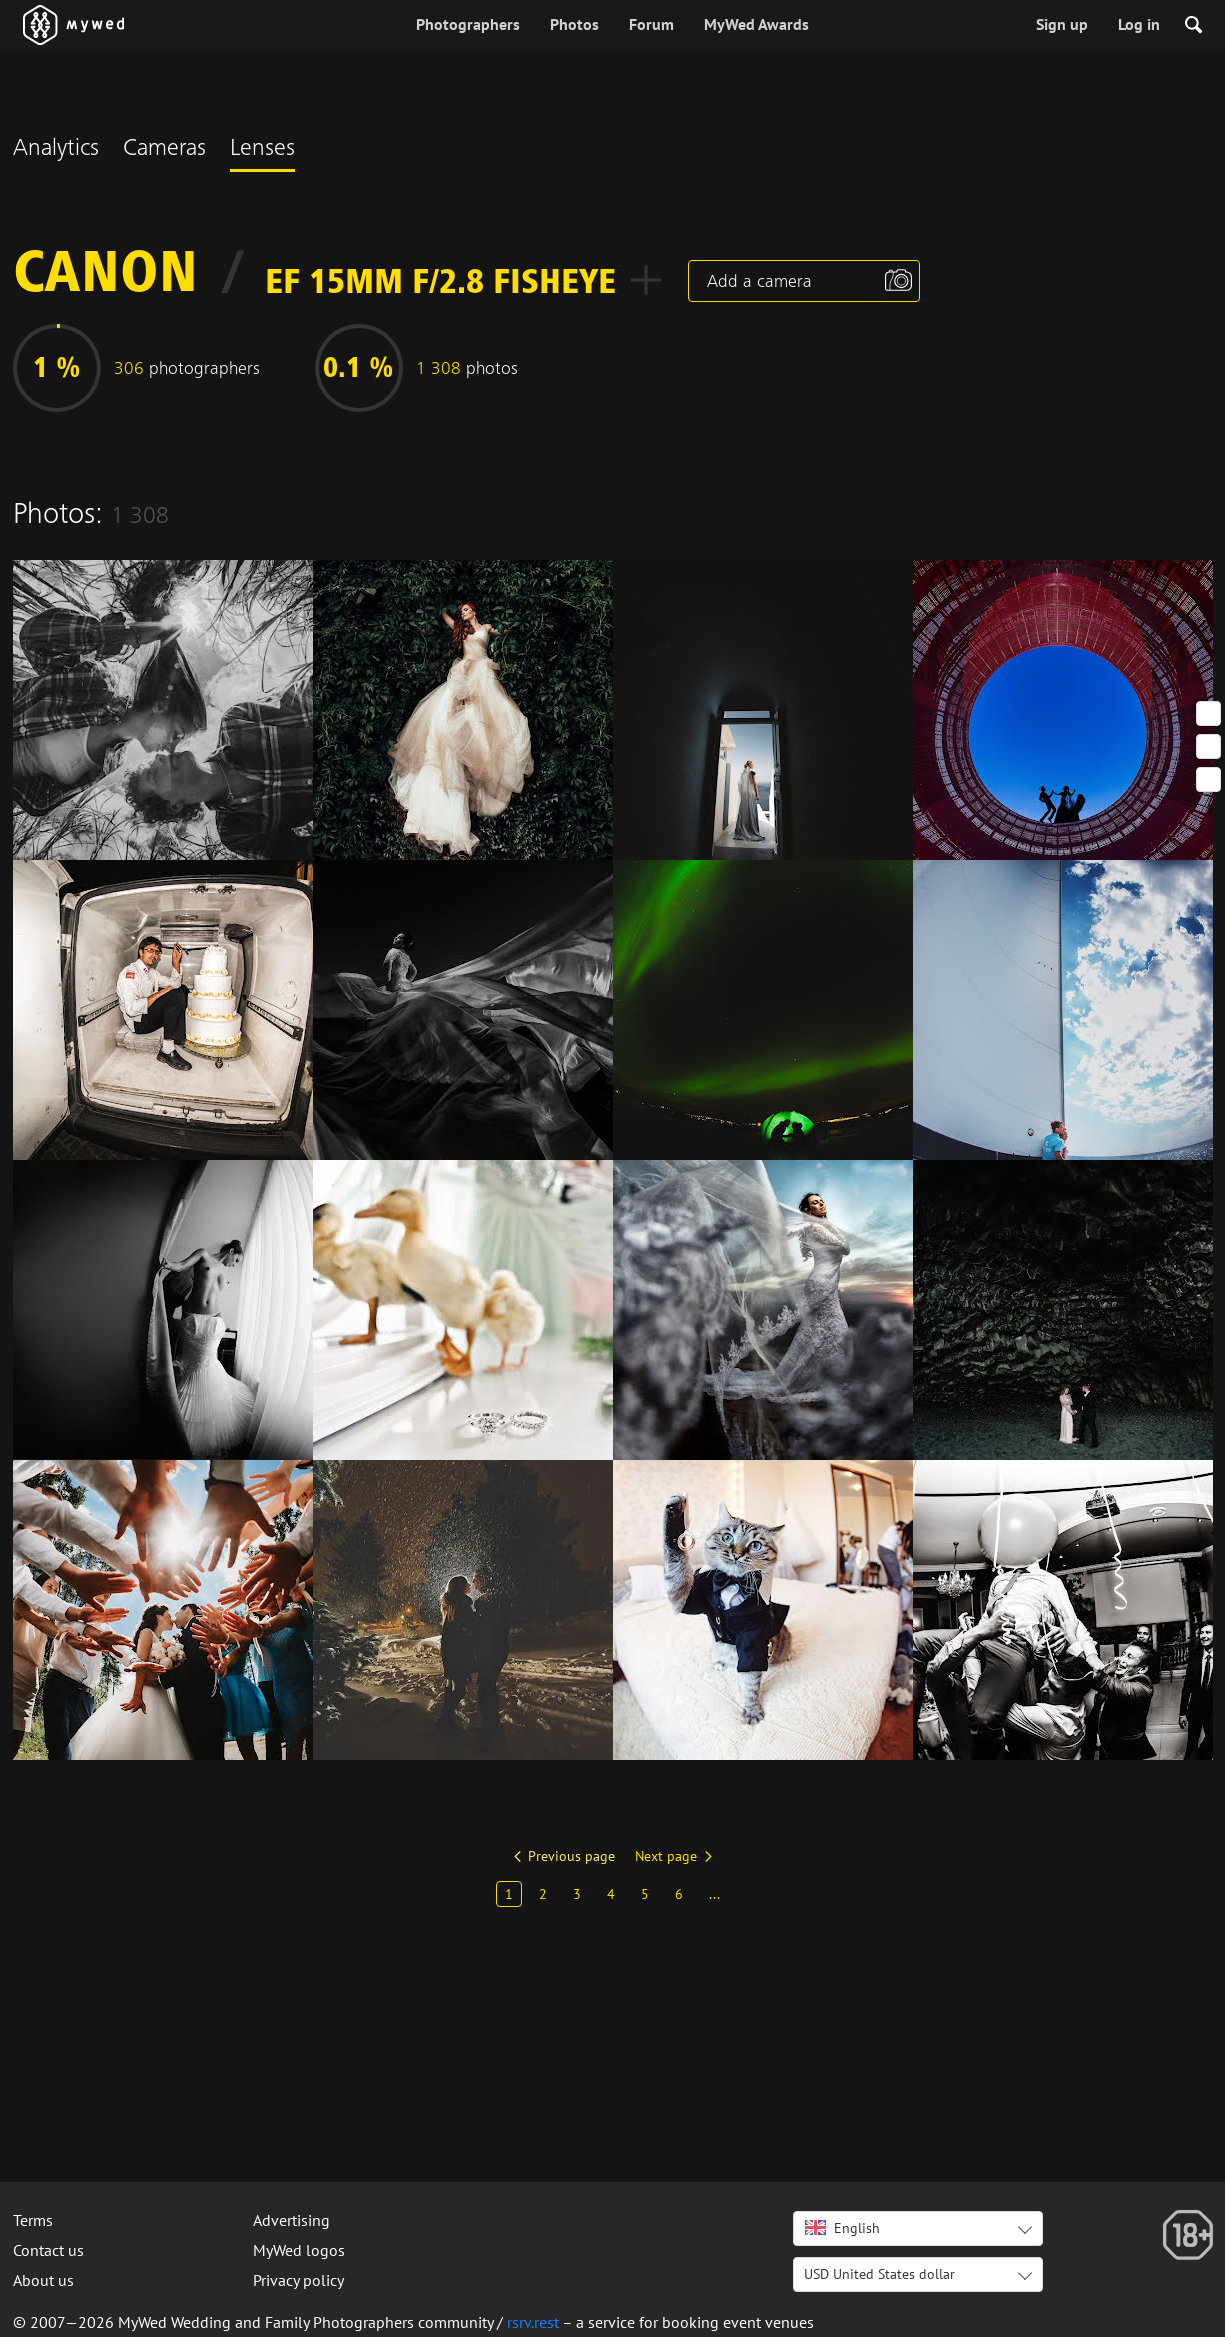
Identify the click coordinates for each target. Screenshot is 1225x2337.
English (842, 2228)
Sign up (1062, 24)
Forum (651, 24)
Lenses (262, 150)
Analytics (56, 150)
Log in (1139, 24)
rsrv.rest (533, 2322)
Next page (666, 1856)
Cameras (164, 150)
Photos (574, 24)
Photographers (468, 24)
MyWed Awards (756, 24)
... (714, 1894)
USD (879, 2274)
